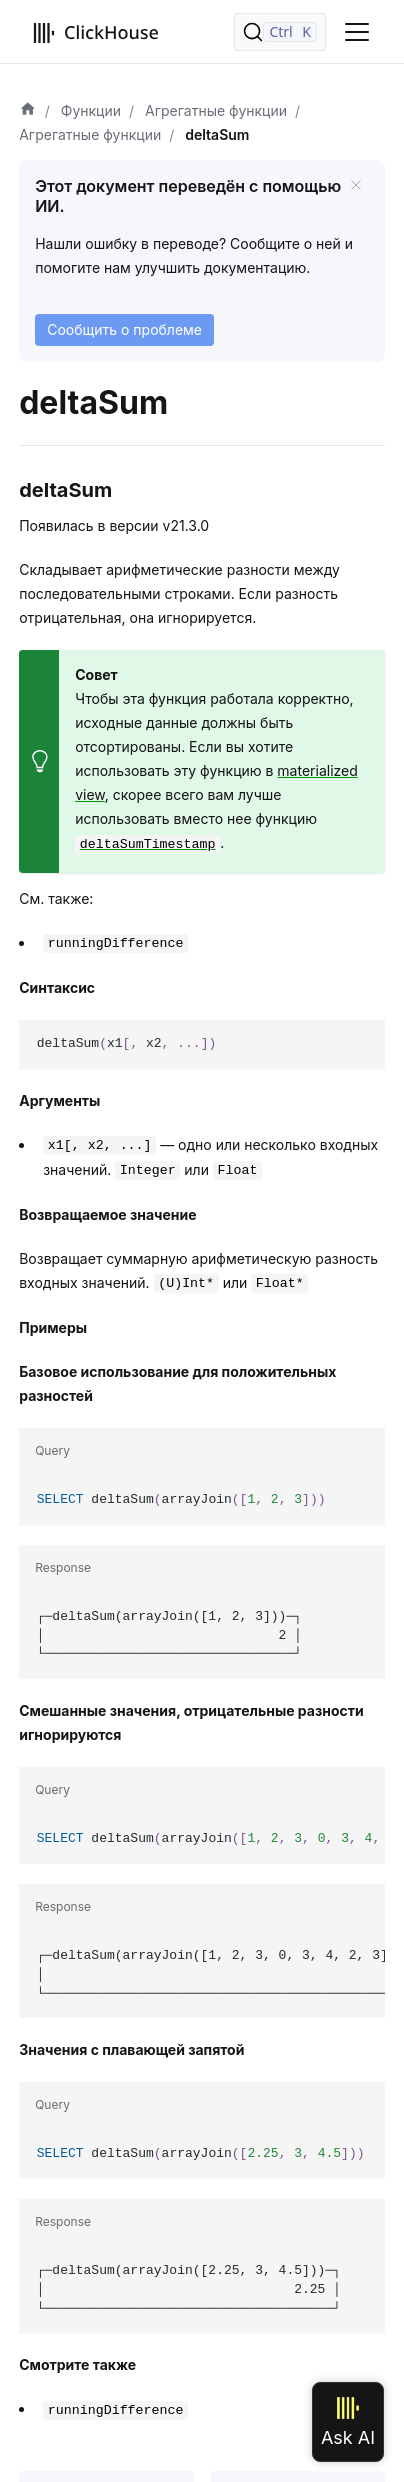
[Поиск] (280, 32)
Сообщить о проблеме (124, 329)
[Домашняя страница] (28, 111)
